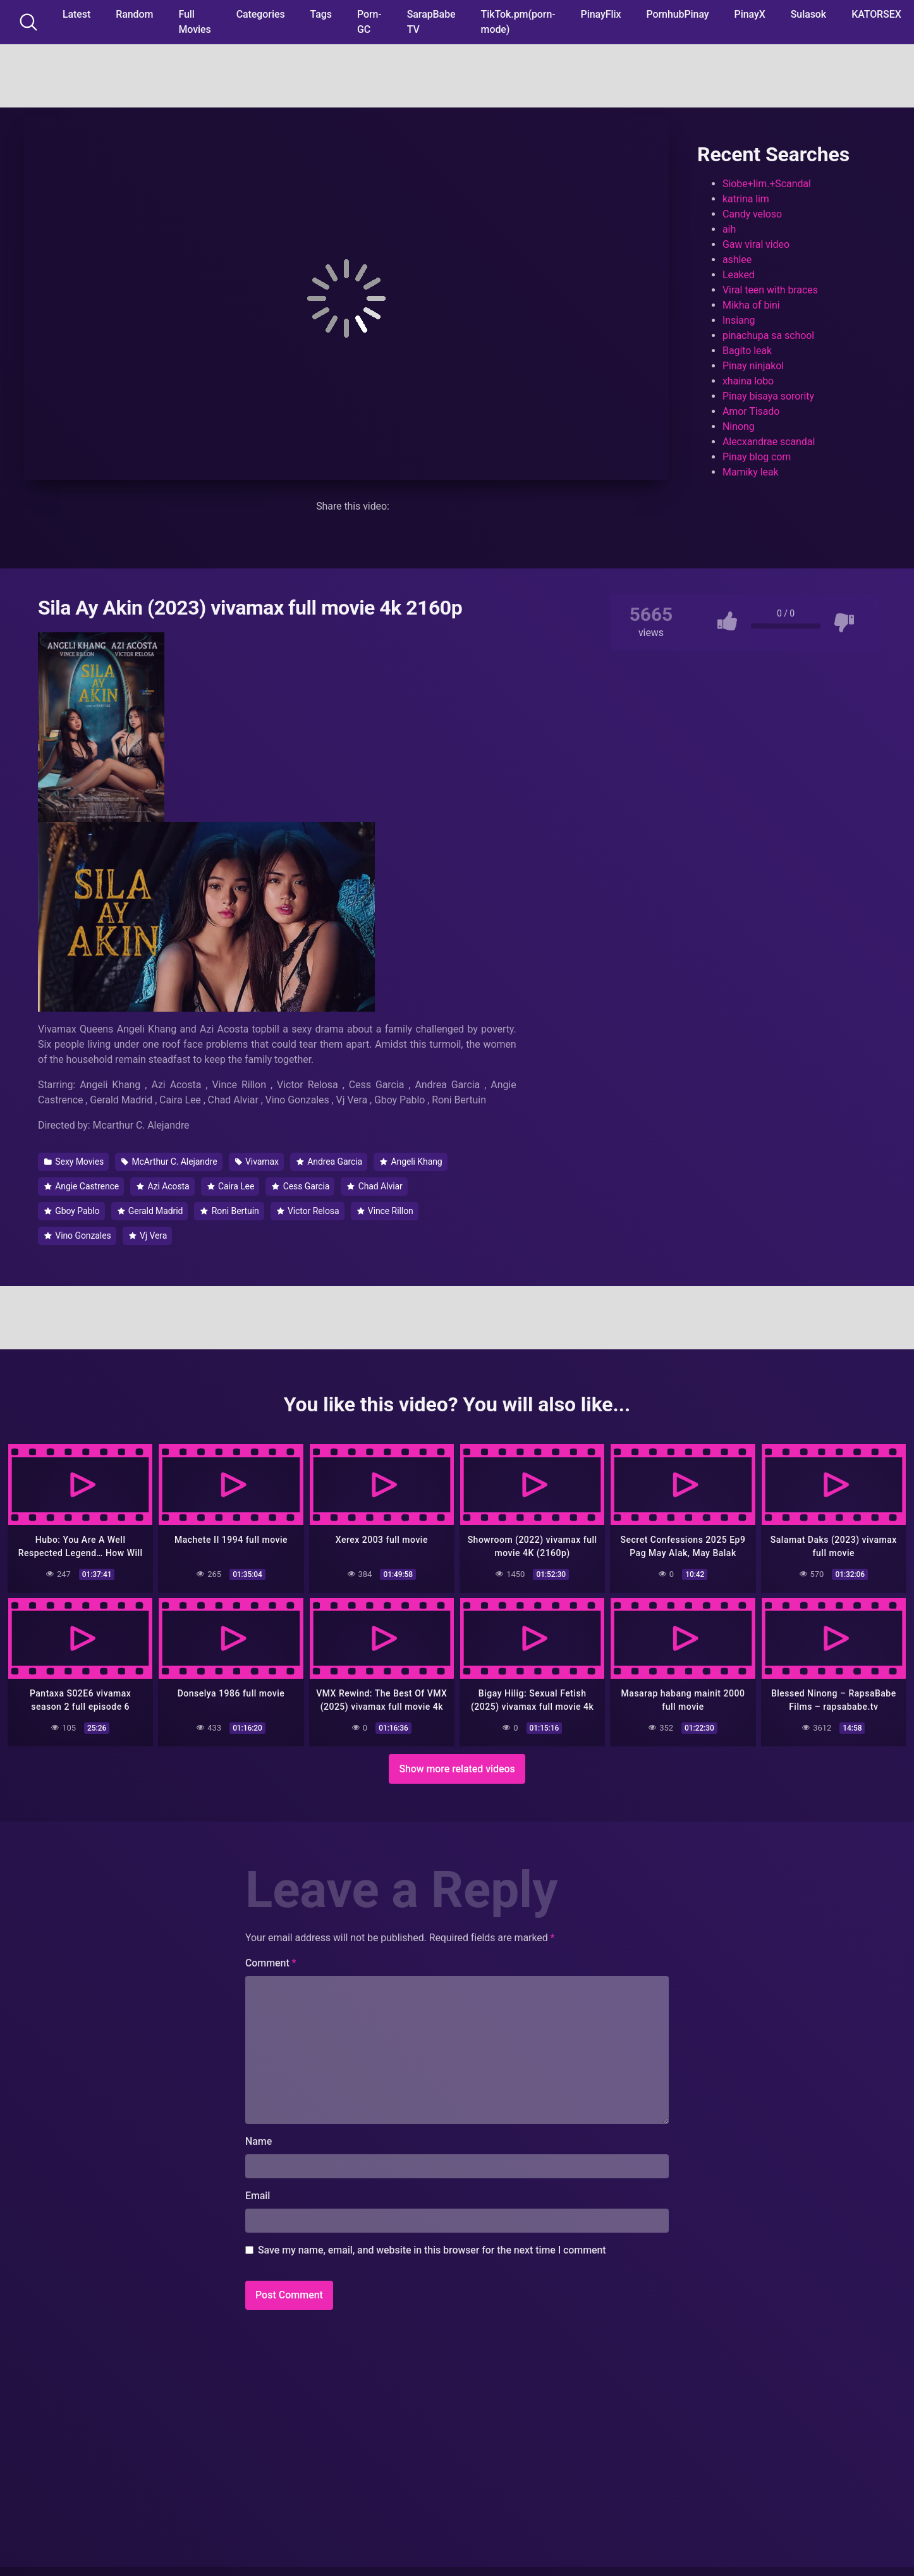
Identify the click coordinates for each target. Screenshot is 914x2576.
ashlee (737, 260)
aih (729, 229)
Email (257, 2194)
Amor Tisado (750, 411)
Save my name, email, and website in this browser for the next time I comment (432, 2248)
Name (258, 2139)
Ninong (738, 426)
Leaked (738, 275)
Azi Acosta (163, 1186)
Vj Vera (148, 1235)
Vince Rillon (385, 1211)
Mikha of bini (751, 305)
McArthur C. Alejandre (169, 1161)
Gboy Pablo (72, 1211)
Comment (270, 1961)
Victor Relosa (308, 1211)
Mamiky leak (750, 472)
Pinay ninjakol (753, 366)
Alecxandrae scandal (768, 442)
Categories (260, 14)
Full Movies (194, 21)
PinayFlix (601, 14)
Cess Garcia (300, 1186)
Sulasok (808, 14)
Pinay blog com (756, 457)
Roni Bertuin (229, 1211)
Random (134, 14)
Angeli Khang (411, 1161)
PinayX (749, 14)
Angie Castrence (81, 1186)
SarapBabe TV (431, 21)
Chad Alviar (374, 1186)
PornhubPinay (677, 14)
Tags (321, 14)
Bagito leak (747, 351)
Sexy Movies (74, 1161)
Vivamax (257, 1161)
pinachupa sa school (768, 335)
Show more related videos (457, 1767)
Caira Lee (231, 1186)
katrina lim (745, 199)
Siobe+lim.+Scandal (766, 184)
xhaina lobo (748, 381)
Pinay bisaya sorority (768, 396)
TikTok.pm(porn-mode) (518, 21)
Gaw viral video (755, 244)
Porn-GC (369, 21)
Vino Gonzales (77, 1235)
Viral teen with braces (770, 290)
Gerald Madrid (150, 1211)
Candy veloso (752, 214)
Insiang (738, 320)
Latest (76, 14)
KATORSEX (876, 14)
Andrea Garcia (329, 1161)
